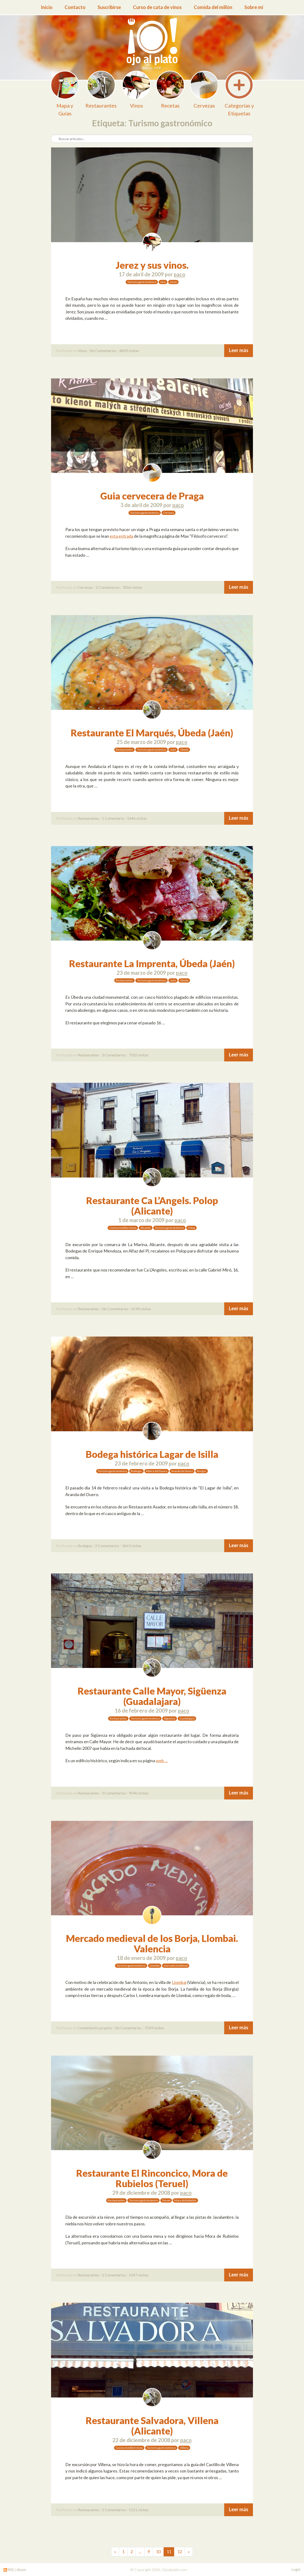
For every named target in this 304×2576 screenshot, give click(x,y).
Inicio (46, 7)
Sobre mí (253, 7)
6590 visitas (141, 1308)
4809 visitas (129, 350)
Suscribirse (109, 7)
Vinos (82, 350)
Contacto (75, 7)
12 (179, 2551)
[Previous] (115, 2552)
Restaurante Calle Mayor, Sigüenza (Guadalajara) (152, 1696)
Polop (191, 1227)
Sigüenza (169, 1718)
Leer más (238, 350)
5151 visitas (138, 2509)
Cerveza (168, 512)
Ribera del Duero (156, 1471)
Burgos (201, 1471)
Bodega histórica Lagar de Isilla (152, 1454)
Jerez (173, 282)
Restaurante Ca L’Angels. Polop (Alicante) (152, 1206)
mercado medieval (176, 1965)
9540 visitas (138, 1793)
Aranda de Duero (182, 1471)
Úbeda (184, 749)
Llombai (155, 1965)
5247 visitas (138, 2275)
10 (158, 2551)
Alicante (145, 1227)
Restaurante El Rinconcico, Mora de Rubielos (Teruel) (152, 2178)
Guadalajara (187, 1718)
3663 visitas (132, 1545)
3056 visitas (132, 587)
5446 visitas (137, 818)
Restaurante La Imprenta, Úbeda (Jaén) (152, 963)
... (140, 2551)
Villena (184, 2447)
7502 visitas (138, 1055)
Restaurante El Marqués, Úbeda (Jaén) (152, 733)
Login (295, 2569)
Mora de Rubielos (185, 2200)
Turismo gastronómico (141, 282)
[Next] (189, 2552)
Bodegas (136, 1471)
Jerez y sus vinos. (152, 265)
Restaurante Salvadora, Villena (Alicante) (152, 2426)
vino (163, 282)
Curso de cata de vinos (157, 7)
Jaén (173, 749)
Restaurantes (124, 749)
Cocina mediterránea (122, 1227)
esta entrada (121, 536)
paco (179, 274)
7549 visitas (154, 2027)
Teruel (166, 2200)
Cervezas (85, 587)
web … (162, 1760)
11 (168, 2551)
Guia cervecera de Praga (152, 496)
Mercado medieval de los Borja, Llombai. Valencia (152, 1943)
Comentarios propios (95, 2027)
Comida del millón (213, 7)
